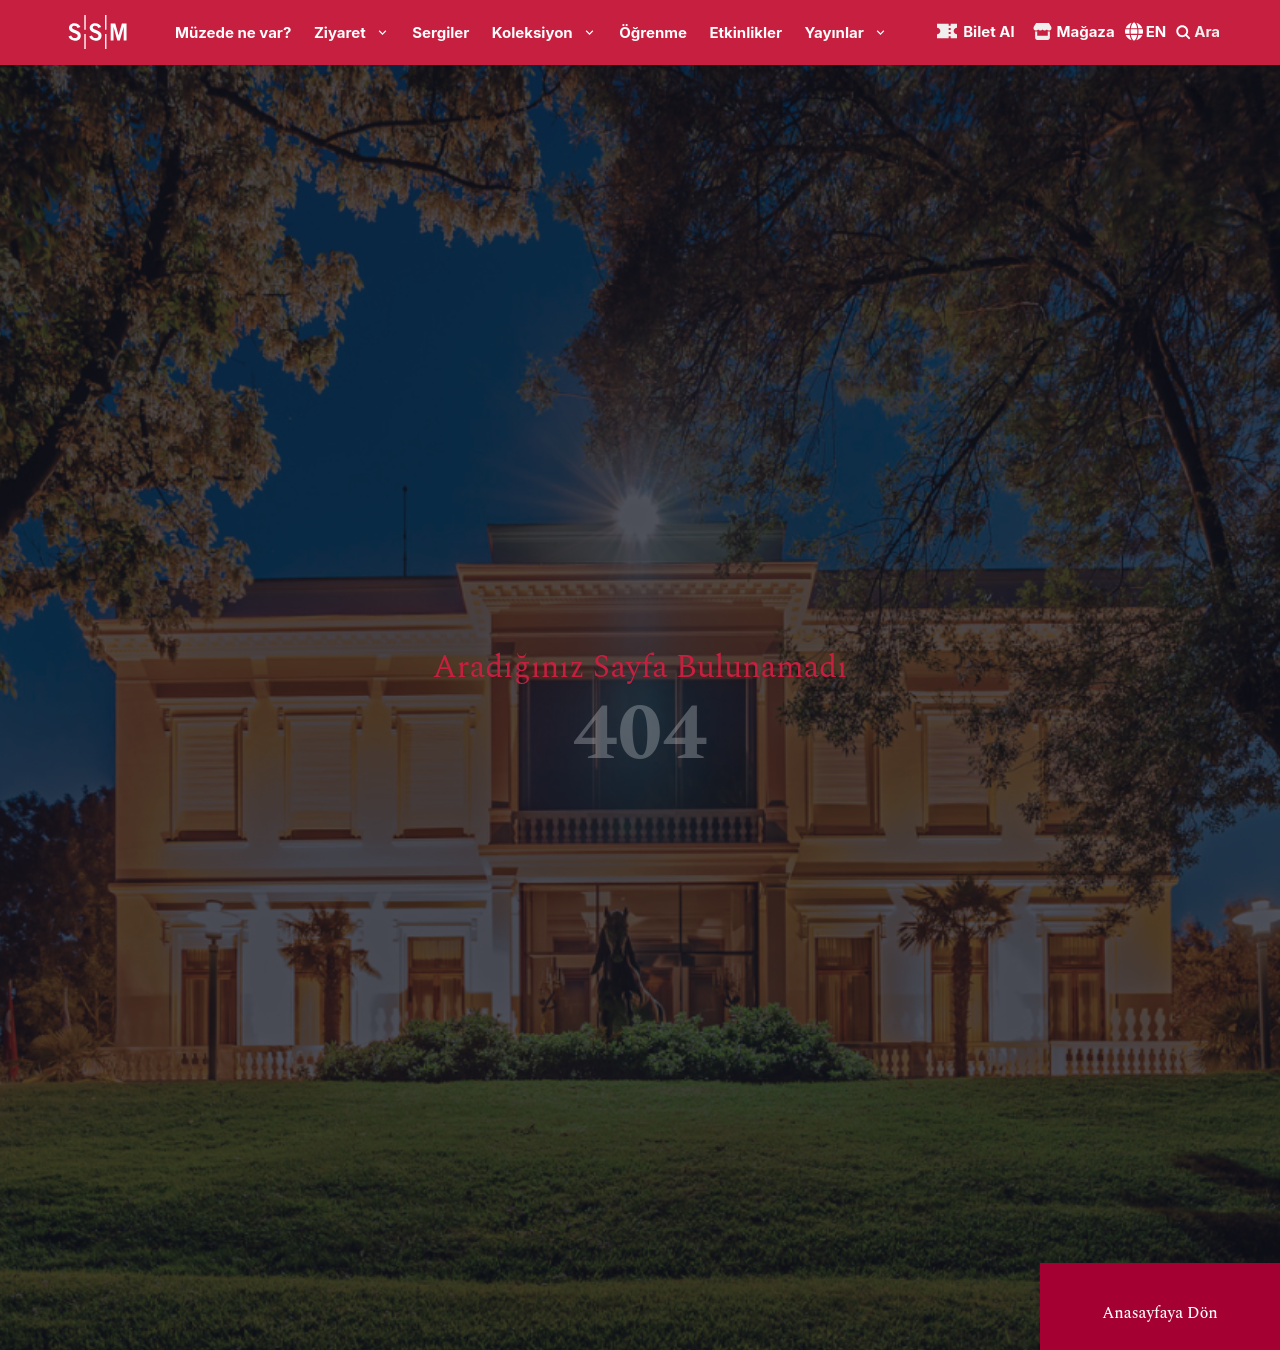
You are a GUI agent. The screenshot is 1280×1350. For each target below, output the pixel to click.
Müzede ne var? (233, 32)
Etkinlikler (745, 32)
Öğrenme (653, 32)
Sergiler (440, 32)
